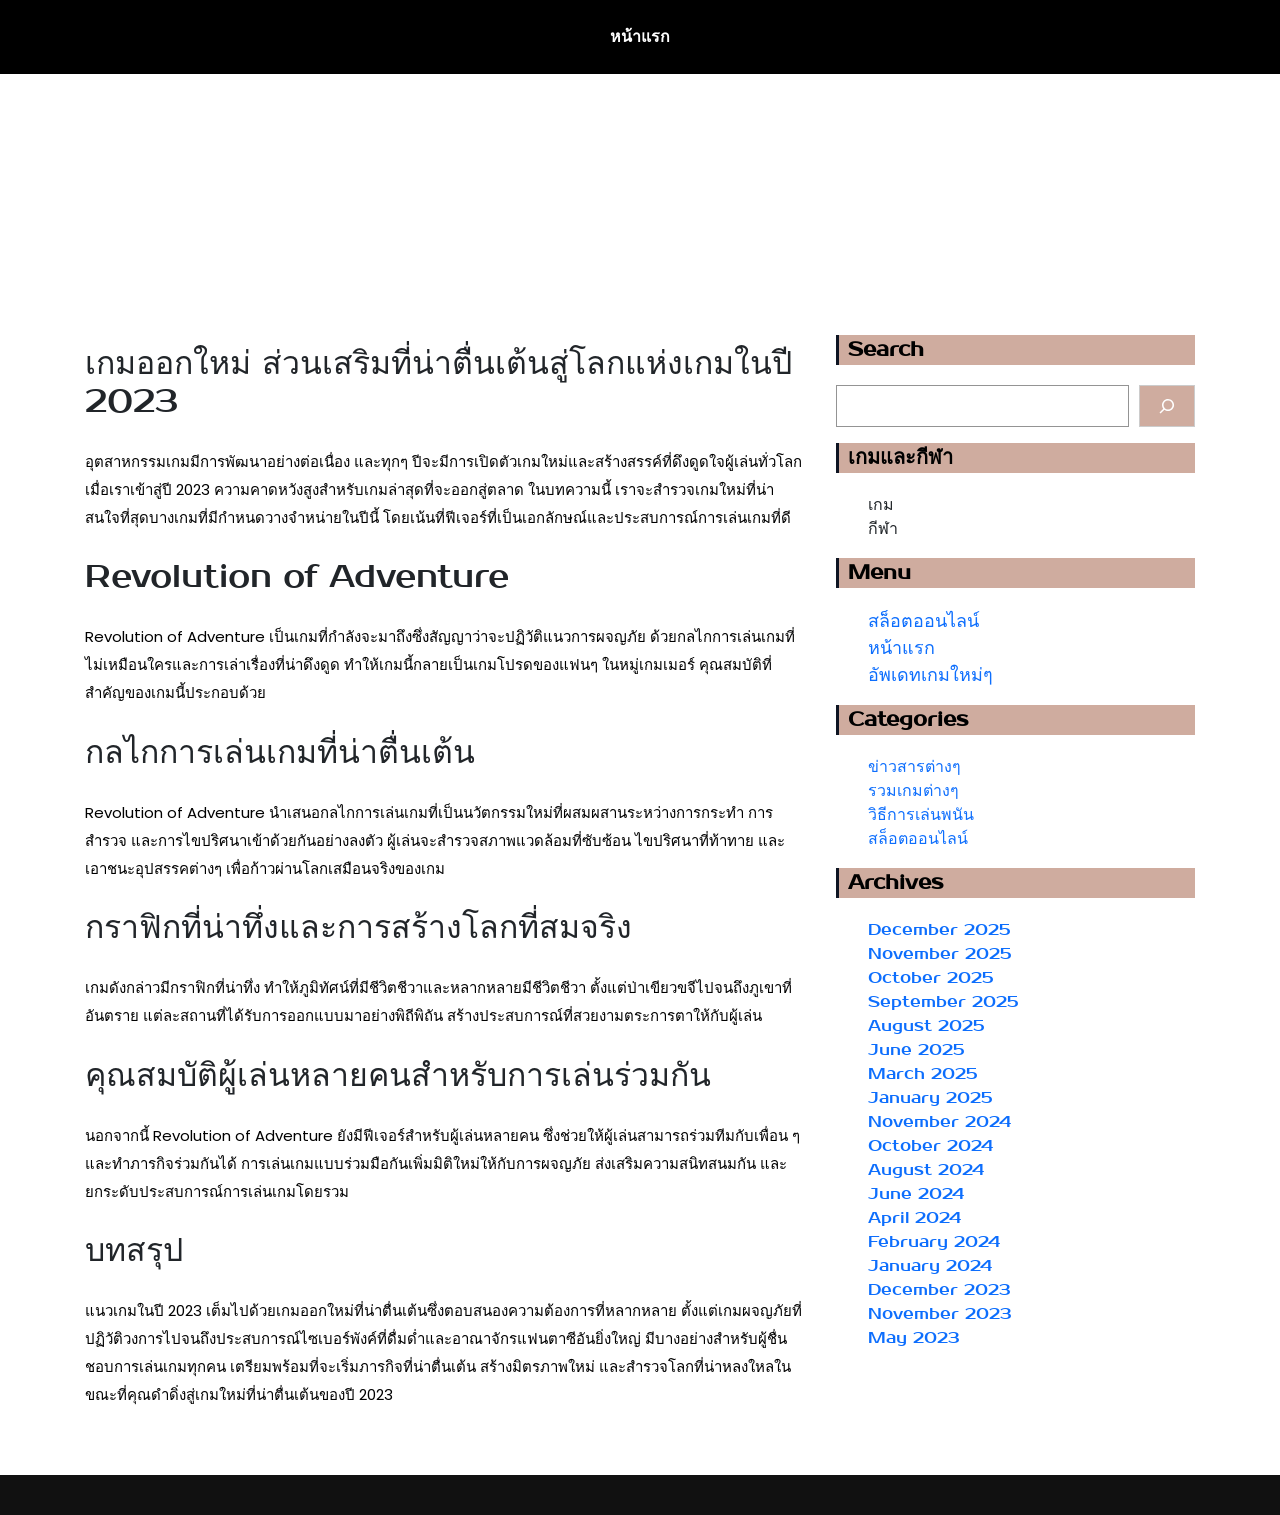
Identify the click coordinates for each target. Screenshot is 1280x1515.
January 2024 (930, 1265)
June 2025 (916, 1049)
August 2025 (926, 1025)
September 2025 (943, 1001)
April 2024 (914, 1217)
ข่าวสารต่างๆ (914, 766)
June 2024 (916, 1193)
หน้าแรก (640, 36)
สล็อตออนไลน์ (923, 621)
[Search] (1167, 406)
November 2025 (940, 953)
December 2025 (939, 929)
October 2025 (931, 977)
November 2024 (939, 1121)
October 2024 (930, 1145)
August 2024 (926, 1169)
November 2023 (940, 1313)
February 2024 (934, 1241)
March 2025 (923, 1073)
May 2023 (914, 1337)
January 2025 (930, 1097)
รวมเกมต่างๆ (913, 790)
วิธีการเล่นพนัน (921, 814)
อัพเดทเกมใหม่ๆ (930, 675)
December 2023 (939, 1289)
